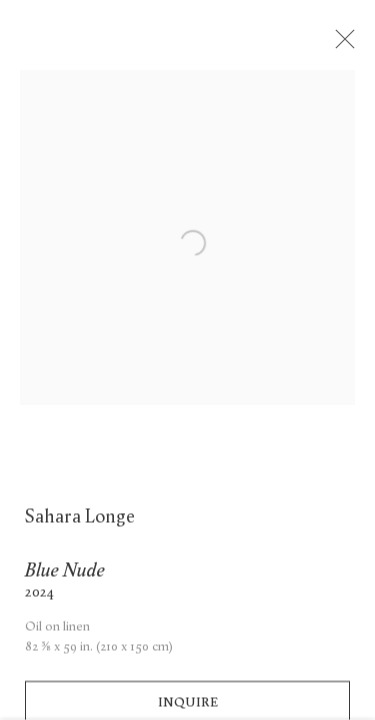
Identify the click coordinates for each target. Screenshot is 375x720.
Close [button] (347, 45)
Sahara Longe (80, 522)
